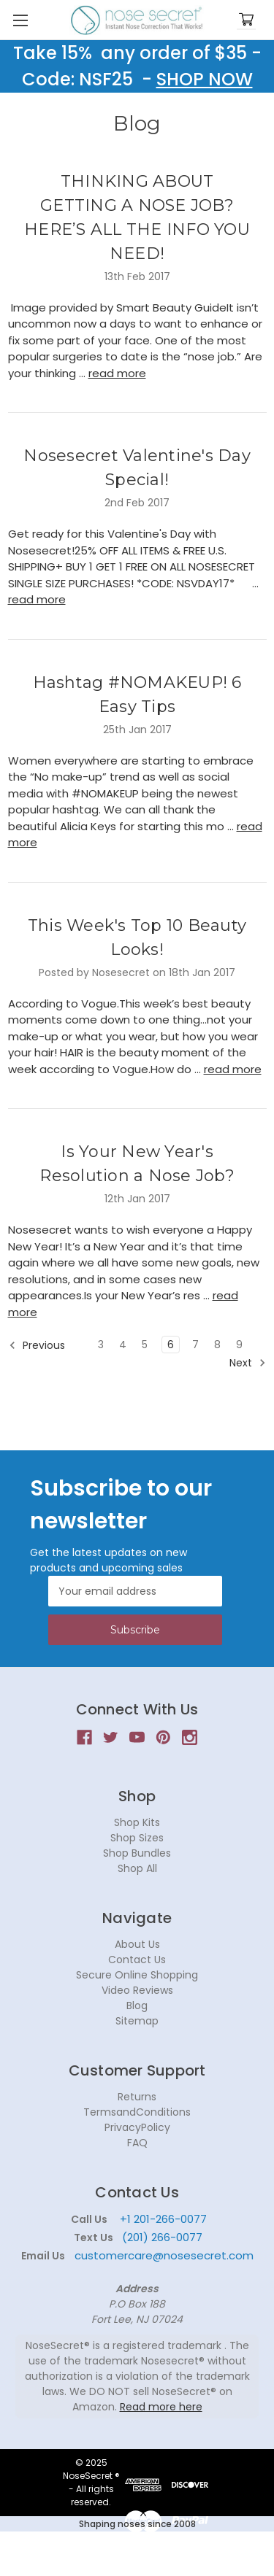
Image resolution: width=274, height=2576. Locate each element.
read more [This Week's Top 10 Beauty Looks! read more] (233, 1069)
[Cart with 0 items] (246, 20)
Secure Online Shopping (137, 1975)
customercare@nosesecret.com (163, 2255)
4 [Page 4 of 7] (122, 1344)
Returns (137, 2096)
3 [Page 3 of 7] (101, 1344)
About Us (137, 1944)
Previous (37, 1345)
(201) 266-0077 (162, 2237)
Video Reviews (137, 1990)
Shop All (137, 1868)
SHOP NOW (204, 79)
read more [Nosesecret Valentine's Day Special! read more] (37, 599)
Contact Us (137, 1959)
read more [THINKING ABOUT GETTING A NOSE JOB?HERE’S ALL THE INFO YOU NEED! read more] (117, 373)
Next (247, 1362)
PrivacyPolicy (137, 2127)
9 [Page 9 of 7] (239, 1344)
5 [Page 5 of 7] (145, 1344)
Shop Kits (137, 1822)
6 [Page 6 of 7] (170, 1344)
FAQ (137, 2142)
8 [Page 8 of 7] (217, 1344)
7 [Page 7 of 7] (195, 1344)
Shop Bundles (137, 1853)
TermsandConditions (137, 2112)
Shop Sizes (137, 1837)
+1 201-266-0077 (163, 2219)
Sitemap (137, 2021)
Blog (137, 2005)
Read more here (161, 2406)
